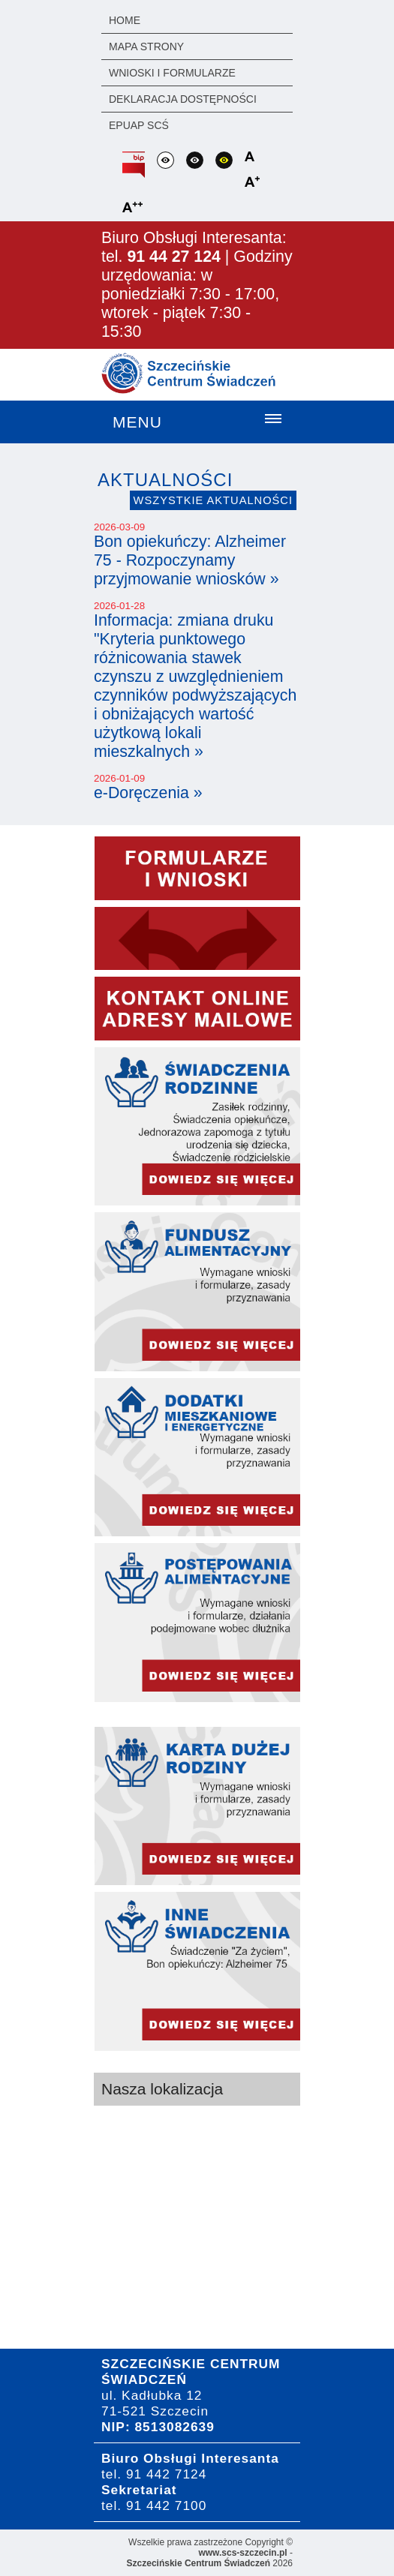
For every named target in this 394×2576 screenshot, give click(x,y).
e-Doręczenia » (148, 793)
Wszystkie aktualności (213, 500)
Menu (137, 422)
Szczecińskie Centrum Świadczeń (198, 2563)
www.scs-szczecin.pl (242, 2552)
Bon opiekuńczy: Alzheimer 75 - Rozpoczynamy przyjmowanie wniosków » (190, 560)
